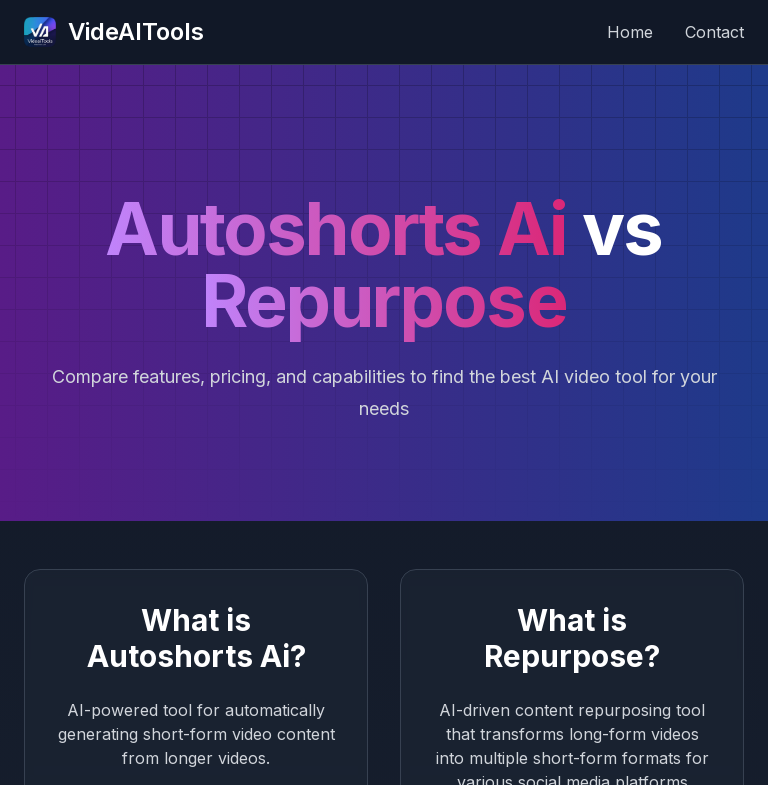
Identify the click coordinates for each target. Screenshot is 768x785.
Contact (714, 32)
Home (630, 32)
